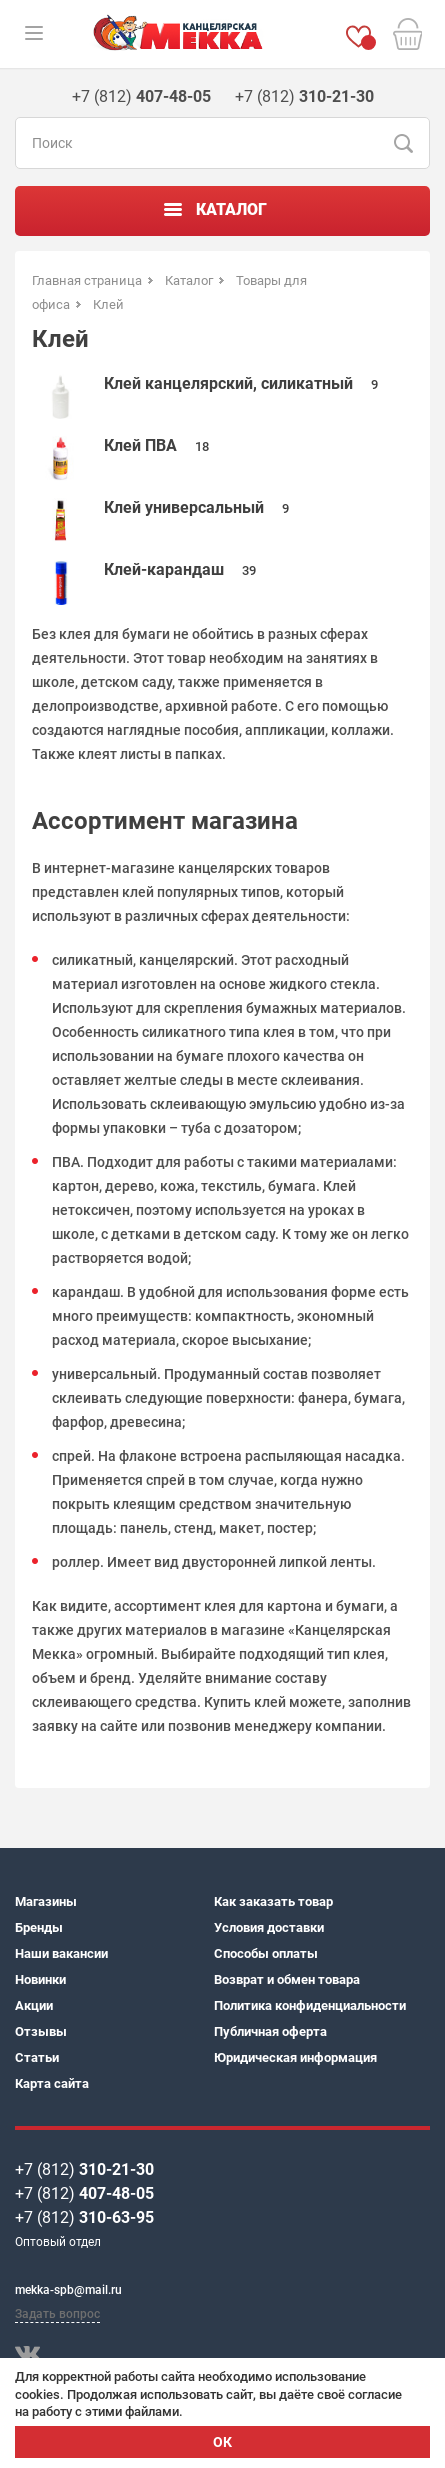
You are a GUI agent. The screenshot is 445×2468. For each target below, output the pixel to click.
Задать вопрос (57, 2314)
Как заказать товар (273, 1901)
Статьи (37, 2057)
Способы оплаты (266, 1953)
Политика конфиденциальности (310, 2005)
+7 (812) (84, 2169)
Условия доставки (269, 1927)
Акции (34, 2005)
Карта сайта (52, 2083)
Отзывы (41, 2031)
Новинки (40, 1979)
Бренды (39, 1927)
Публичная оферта (270, 2031)
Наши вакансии (61, 1953)
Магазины (46, 1901)
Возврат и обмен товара (287, 1979)
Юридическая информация (295, 2057)
